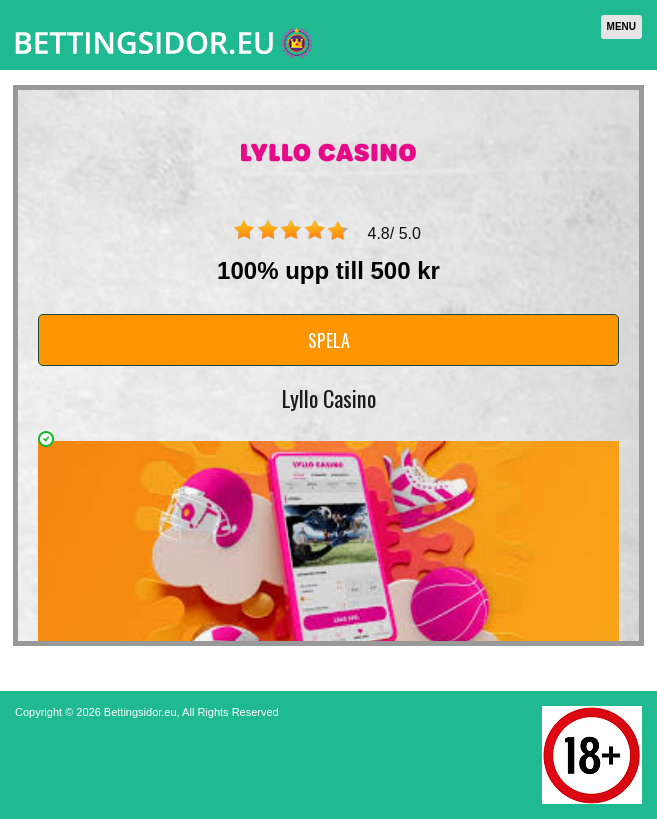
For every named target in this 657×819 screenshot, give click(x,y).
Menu (621, 26)
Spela (329, 340)
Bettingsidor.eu (140, 712)
